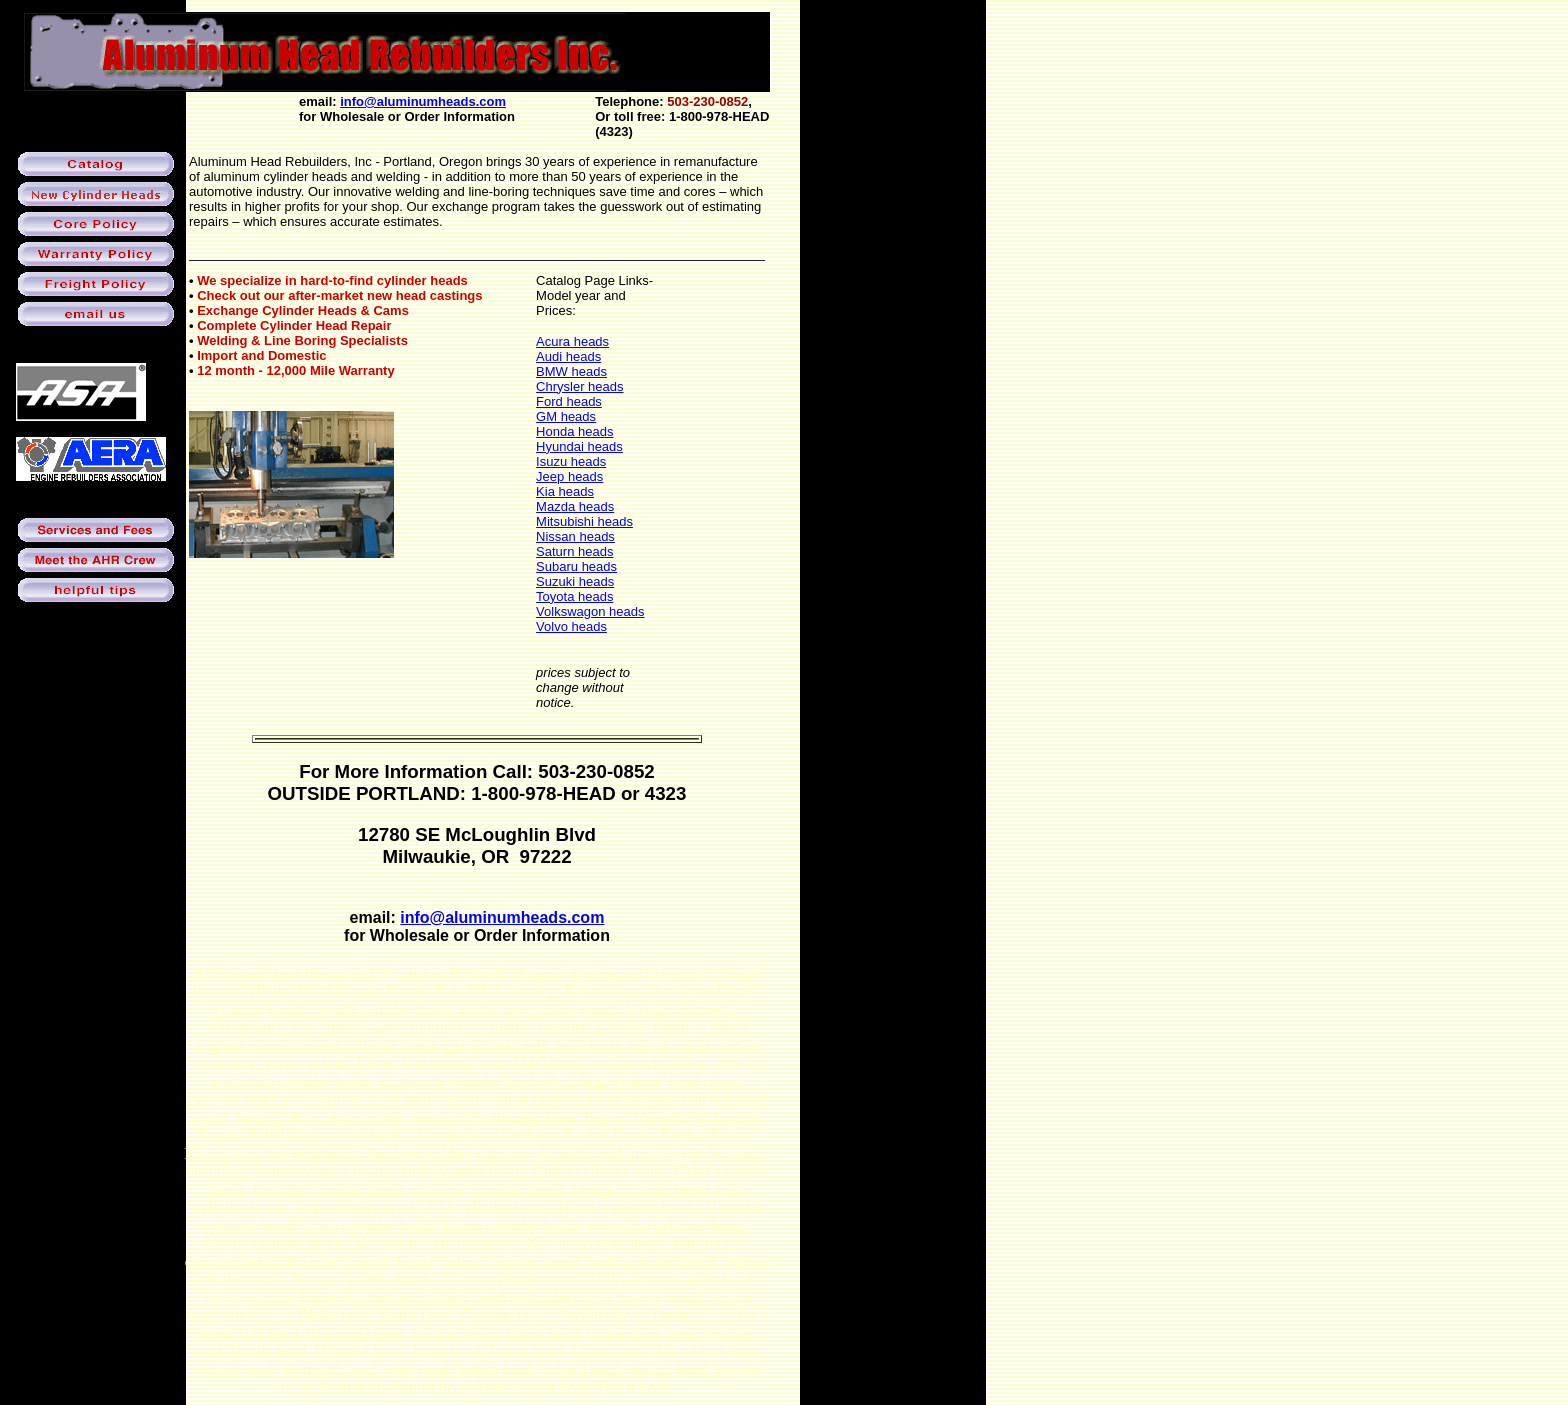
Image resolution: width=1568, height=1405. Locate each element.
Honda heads (574, 431)
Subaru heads (576, 566)
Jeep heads (569, 476)
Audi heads (568, 356)
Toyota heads (574, 596)
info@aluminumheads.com (423, 101)
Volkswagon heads (590, 611)
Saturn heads (574, 551)
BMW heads (571, 371)
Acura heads (572, 341)
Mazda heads (575, 506)
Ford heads (569, 401)
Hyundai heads (579, 446)
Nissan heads (575, 536)
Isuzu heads (571, 461)
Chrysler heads (579, 386)
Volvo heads (571, 626)
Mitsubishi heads (584, 521)
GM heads (566, 416)
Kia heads (565, 491)
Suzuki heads (575, 581)
